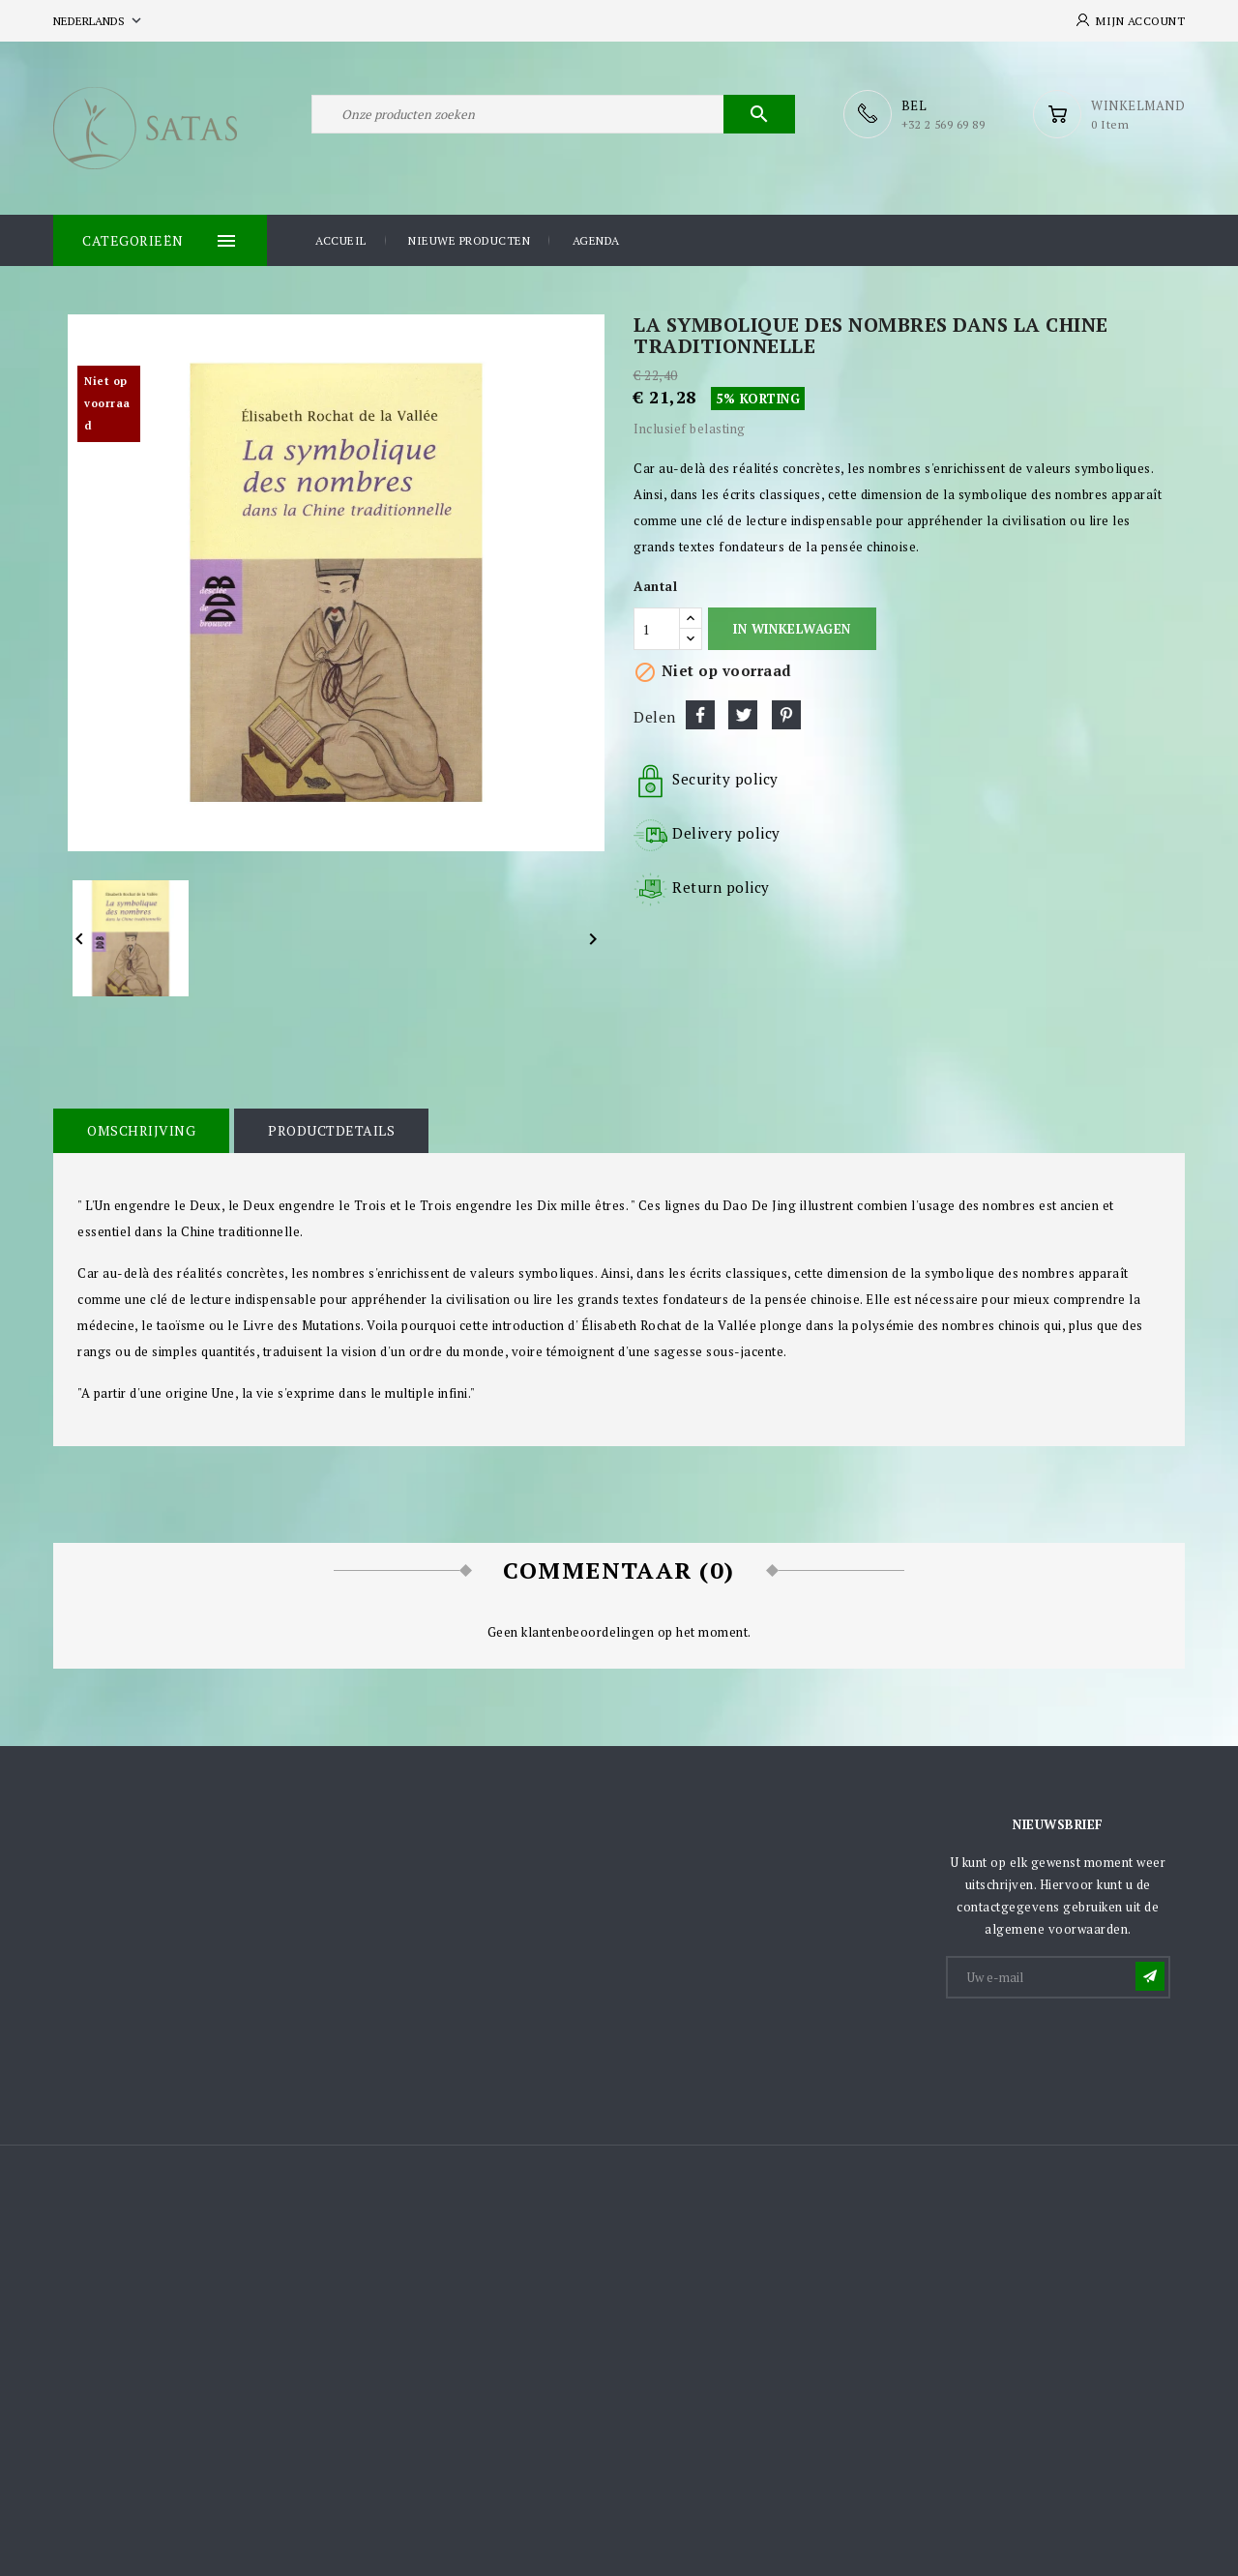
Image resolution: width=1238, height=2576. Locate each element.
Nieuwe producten (469, 240)
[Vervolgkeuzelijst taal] (99, 21)
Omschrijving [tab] (141, 1130)
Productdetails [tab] (331, 1130)
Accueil (341, 240)
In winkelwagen (791, 628)
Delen (700, 714)
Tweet (742, 714)
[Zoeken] (553, 114)
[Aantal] (657, 628)
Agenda (596, 240)
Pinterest (786, 714)
